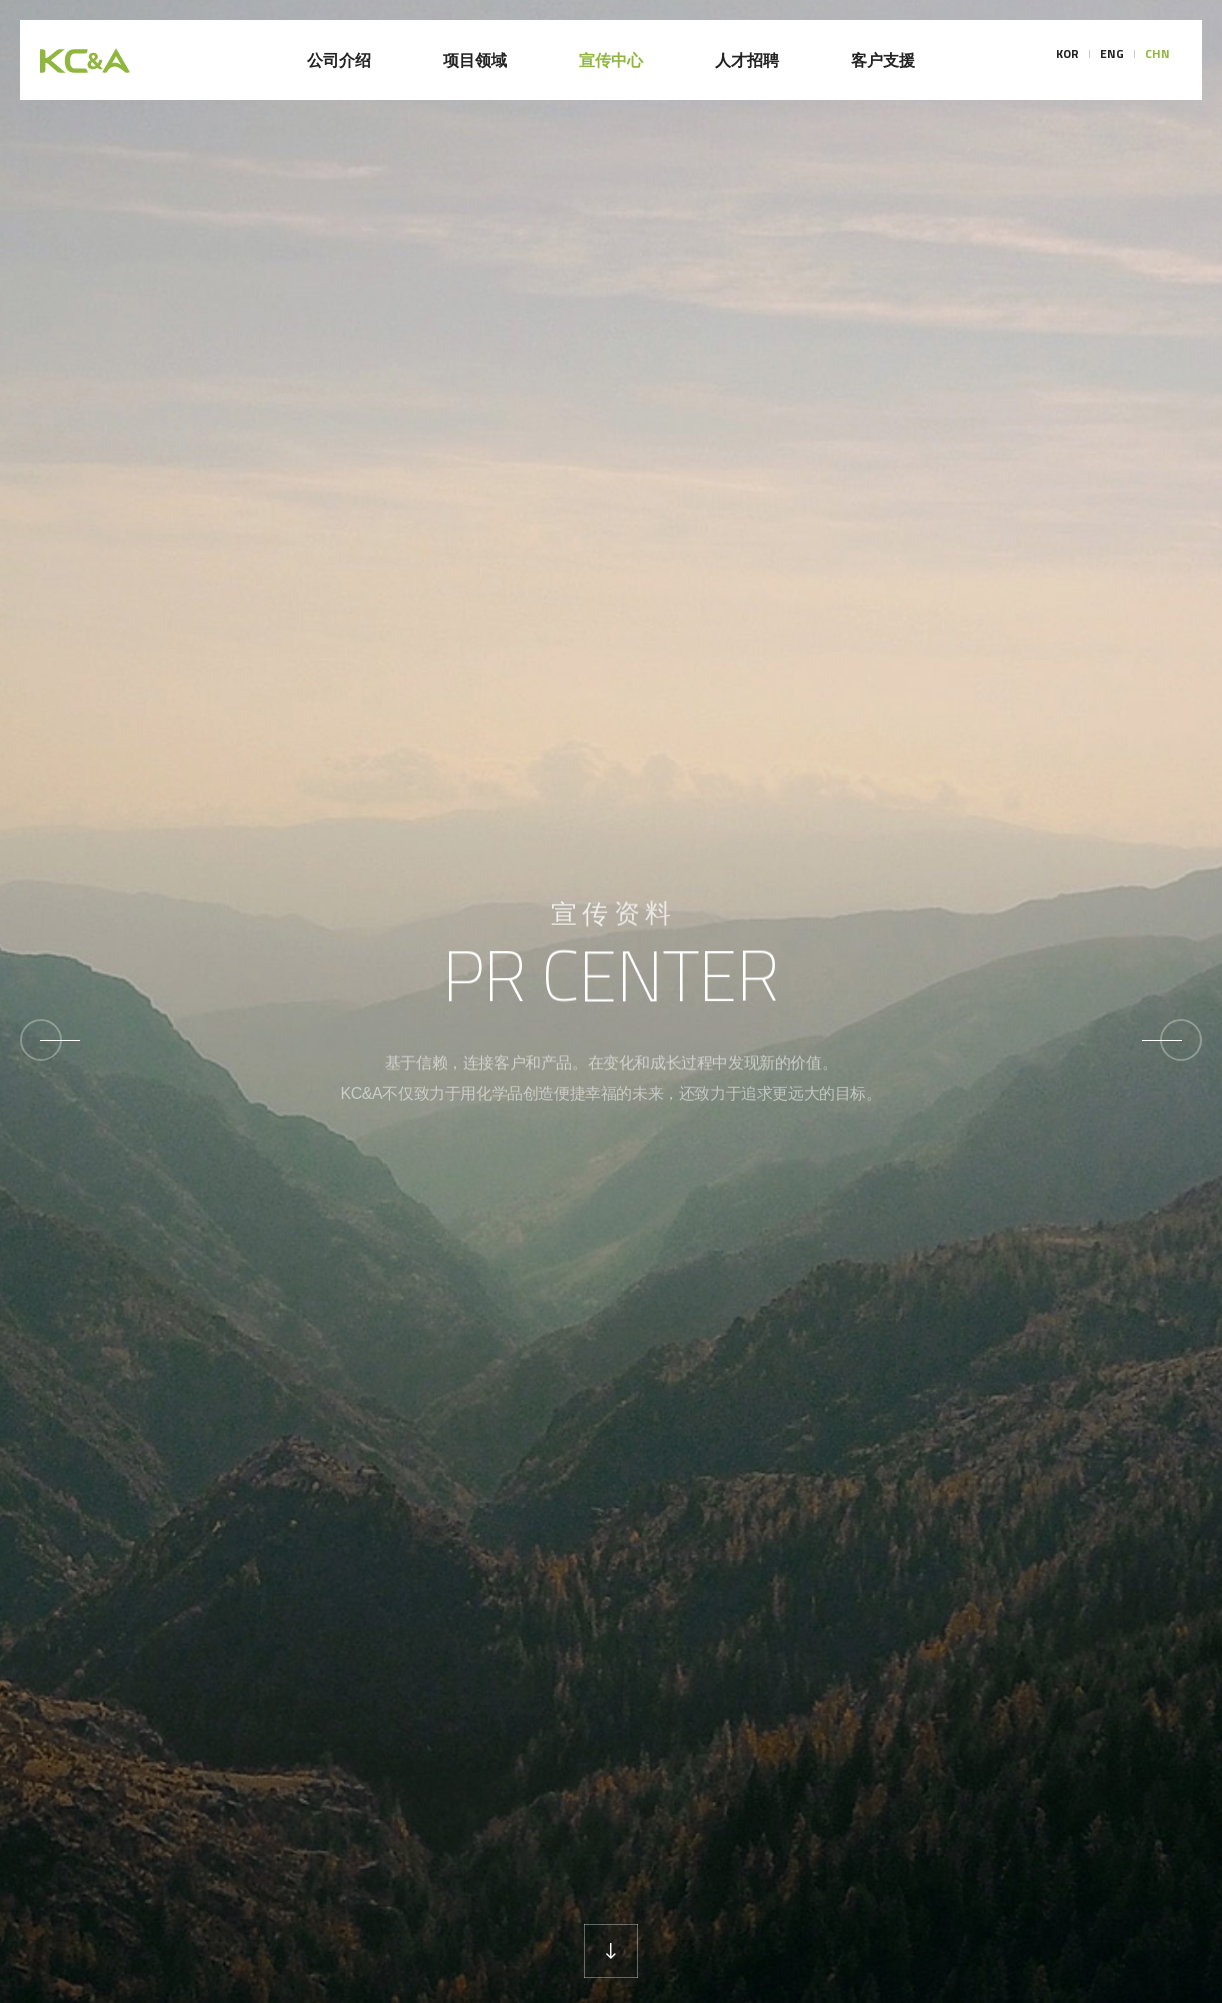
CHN (1157, 60)
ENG (1112, 60)
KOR (1067, 60)
